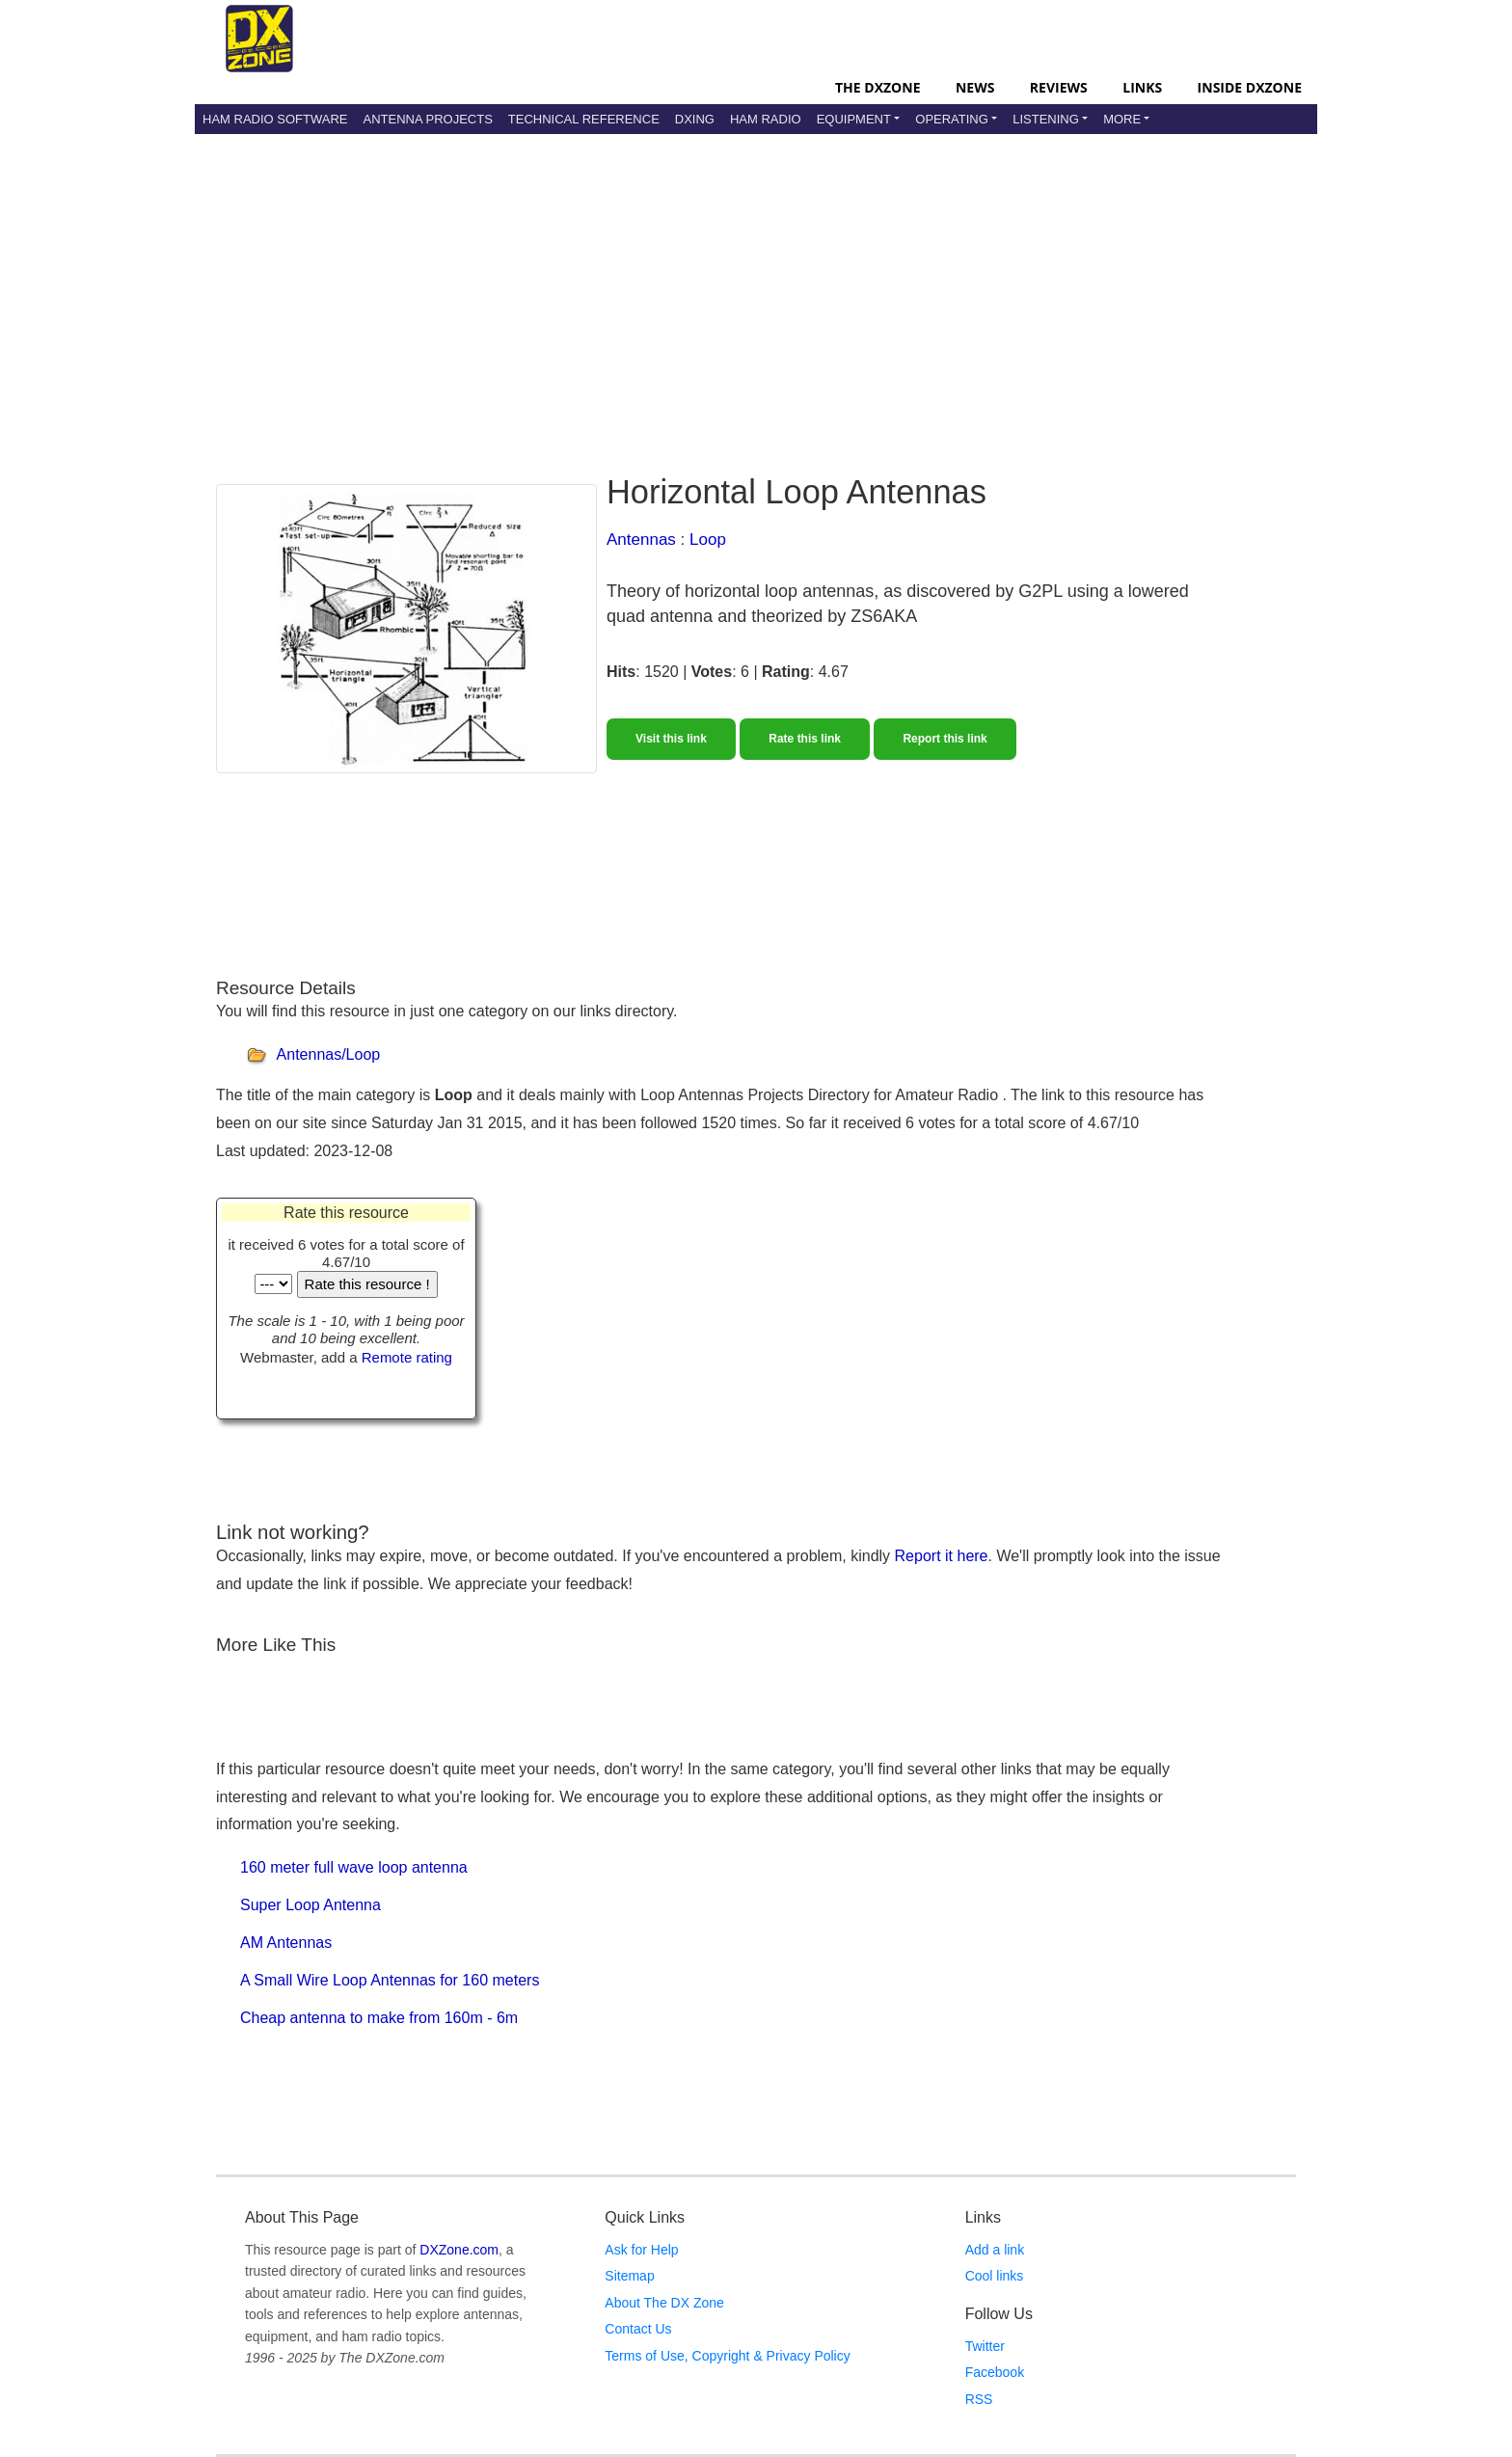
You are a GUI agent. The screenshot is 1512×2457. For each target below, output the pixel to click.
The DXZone (877, 87)
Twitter (985, 2346)
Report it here (941, 1556)
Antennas (641, 539)
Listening (1045, 119)
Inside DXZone (1250, 87)
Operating (951, 119)
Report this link (944, 738)
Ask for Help (641, 2249)
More (1122, 119)
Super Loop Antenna (310, 1905)
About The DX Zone (664, 2302)
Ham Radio (765, 119)
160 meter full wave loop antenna (354, 1867)
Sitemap (629, 2275)
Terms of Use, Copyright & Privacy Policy (727, 2355)
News (975, 87)
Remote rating (407, 1357)
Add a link (994, 2249)
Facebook (994, 2372)
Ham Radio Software (274, 119)
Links (1142, 87)
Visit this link (671, 738)
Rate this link (805, 738)
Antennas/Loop (329, 1055)
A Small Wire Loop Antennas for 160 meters (389, 1980)
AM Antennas (286, 1942)
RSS (979, 2399)
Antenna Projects (427, 119)
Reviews (1059, 87)
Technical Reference (584, 119)
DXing (695, 119)
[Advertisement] (756, 288)
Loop (707, 539)
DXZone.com (459, 2249)
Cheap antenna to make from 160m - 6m (379, 2018)
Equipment (854, 119)
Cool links (994, 2275)
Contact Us (638, 2328)
